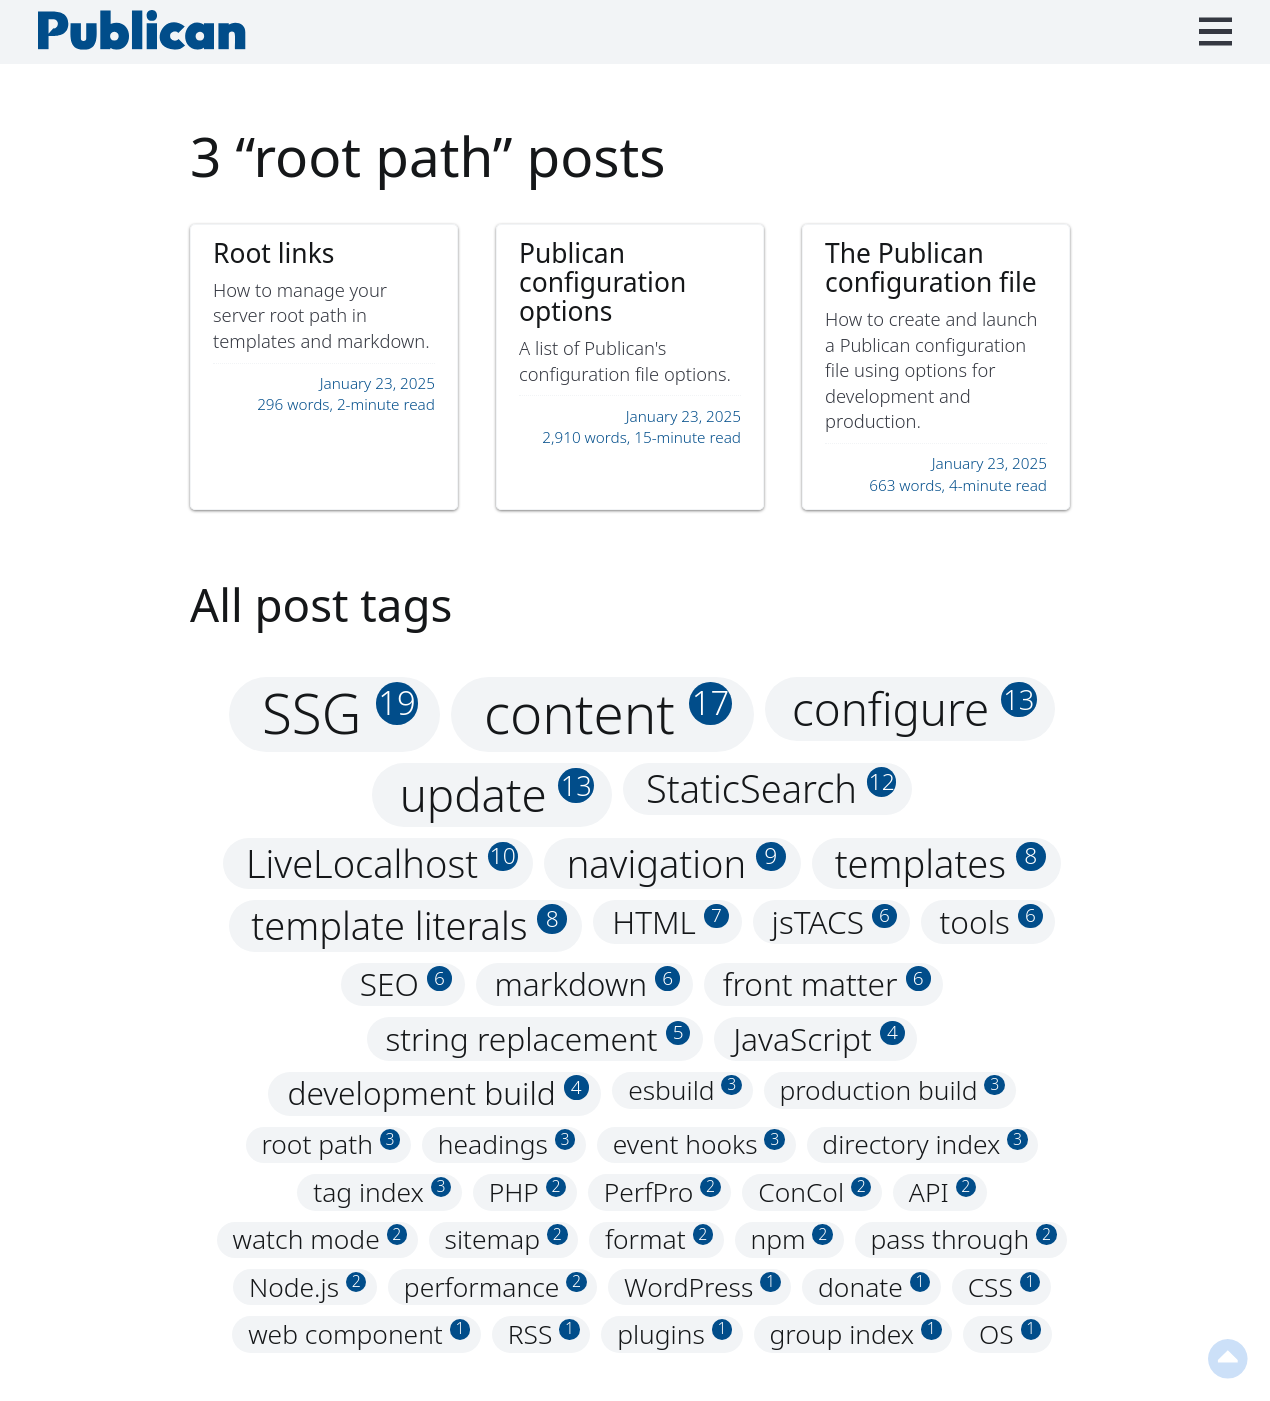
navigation (676, 863)
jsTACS (834, 921)
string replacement (538, 1038)
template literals (409, 925)
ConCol (814, 1192)
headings (507, 1145)
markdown (587, 984)
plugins (674, 1334)
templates (940, 863)
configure (914, 708)
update (497, 794)
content (608, 714)
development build (437, 1093)
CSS (1004, 1287)
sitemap (506, 1240)
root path (330, 1145)
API (942, 1192)
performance (495, 1287)
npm (792, 1240)
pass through (963, 1240)
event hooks (699, 1145)
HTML (670, 921)
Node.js (308, 1287)
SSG (340, 714)
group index (856, 1334)
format (659, 1240)
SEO (406, 984)
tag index (382, 1192)
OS (1010, 1334)
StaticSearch (771, 788)
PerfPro (662, 1192)
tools (991, 921)
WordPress (702, 1287)
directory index (925, 1145)
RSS (544, 1334)
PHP (528, 1192)
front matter (827, 984)
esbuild (685, 1090)
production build (892, 1090)
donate (874, 1287)
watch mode (320, 1240)
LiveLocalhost (382, 863)
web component (359, 1334)
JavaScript (819, 1038)
